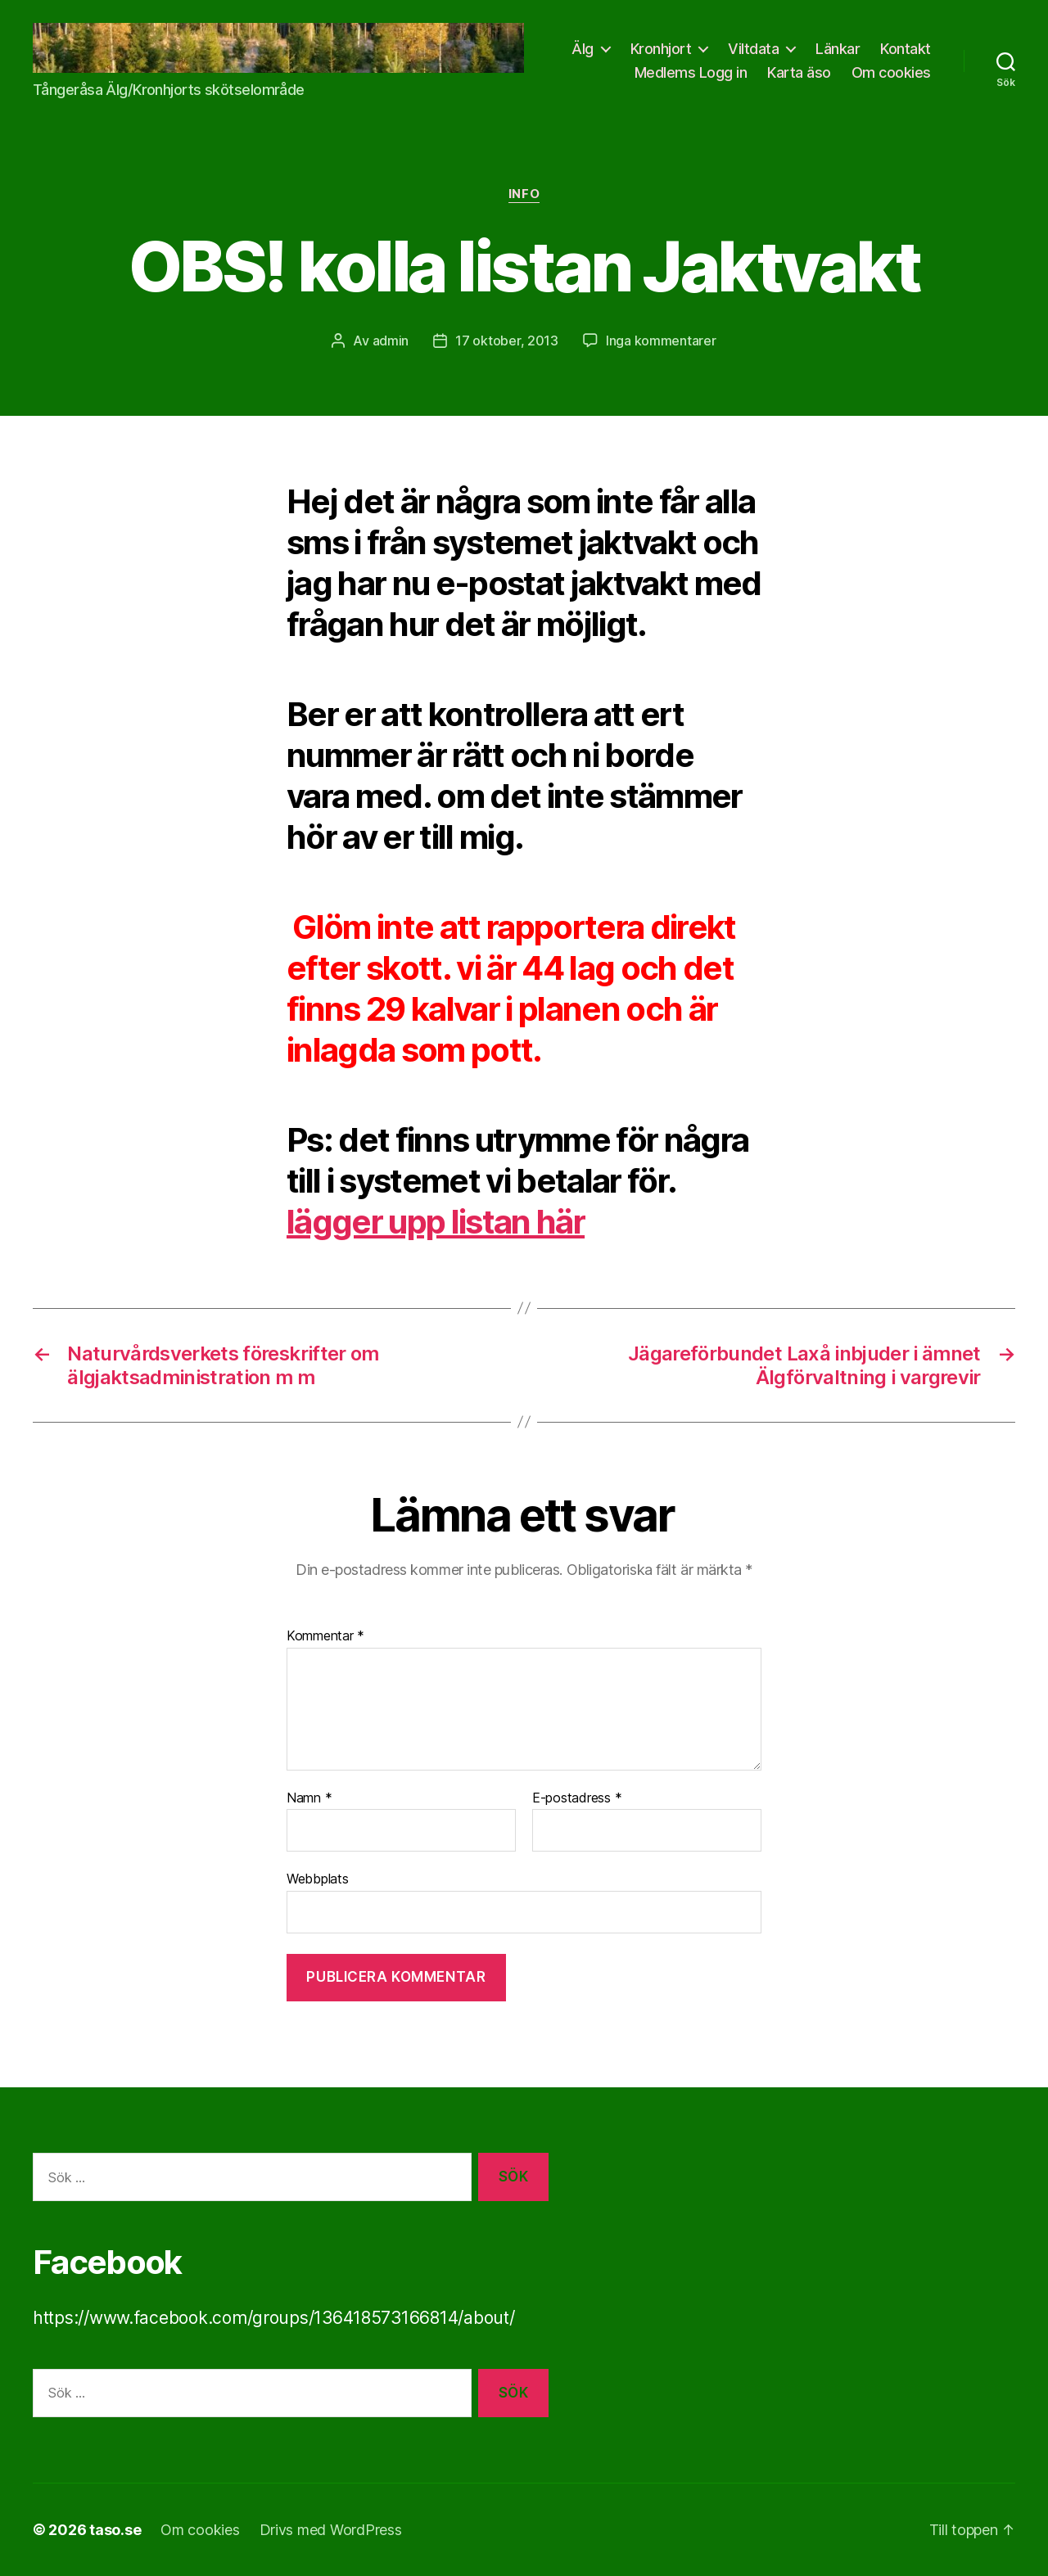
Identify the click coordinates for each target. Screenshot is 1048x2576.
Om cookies (891, 72)
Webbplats (318, 1878)
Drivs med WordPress (331, 2529)
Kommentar (325, 1636)
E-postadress (576, 1798)
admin (391, 340)
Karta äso (799, 72)
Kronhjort (661, 48)
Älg (582, 48)
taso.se (115, 2529)
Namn (309, 1798)
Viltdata (753, 48)
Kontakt (905, 48)
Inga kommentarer (661, 340)
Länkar (837, 48)
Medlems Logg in (691, 72)
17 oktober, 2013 (506, 340)
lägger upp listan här (436, 1222)
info (524, 194)
